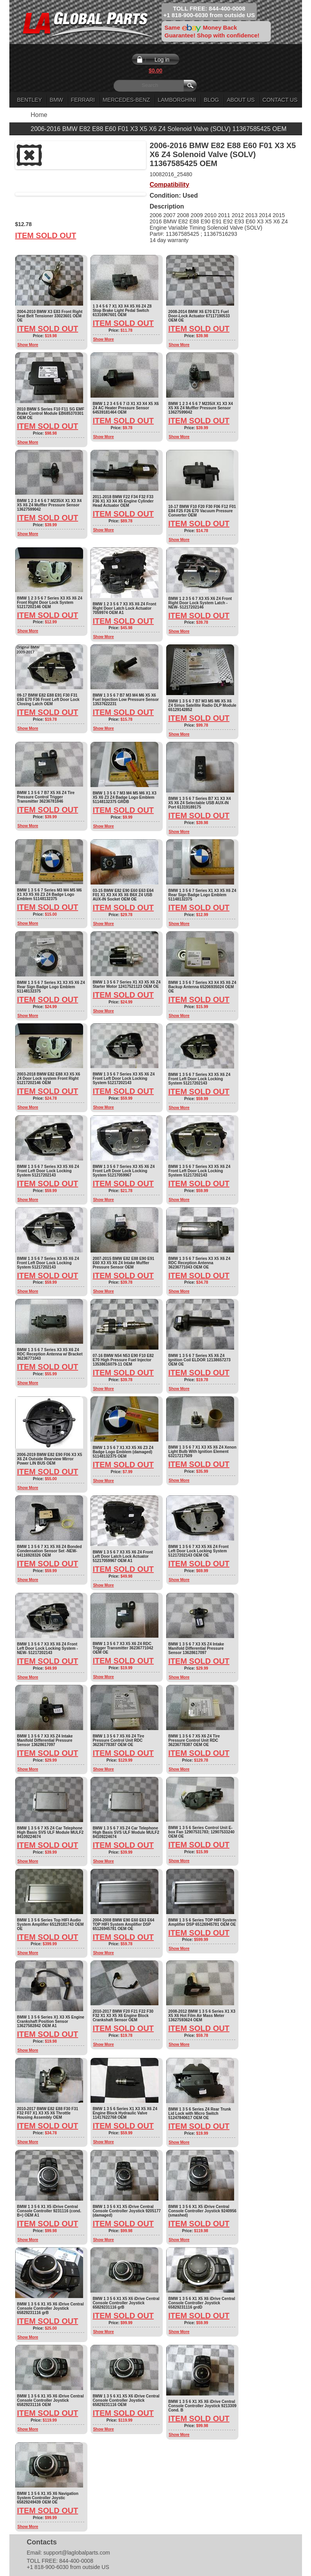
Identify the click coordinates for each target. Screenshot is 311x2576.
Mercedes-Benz (126, 100)
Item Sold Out (45, 235)
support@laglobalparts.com (76, 2552)
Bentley (29, 100)
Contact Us (280, 100)
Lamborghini (177, 100)
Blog (211, 100)
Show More (28, 345)
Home (39, 114)
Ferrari (83, 100)
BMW (56, 100)
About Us (240, 100)
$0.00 (155, 70)
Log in (162, 60)
